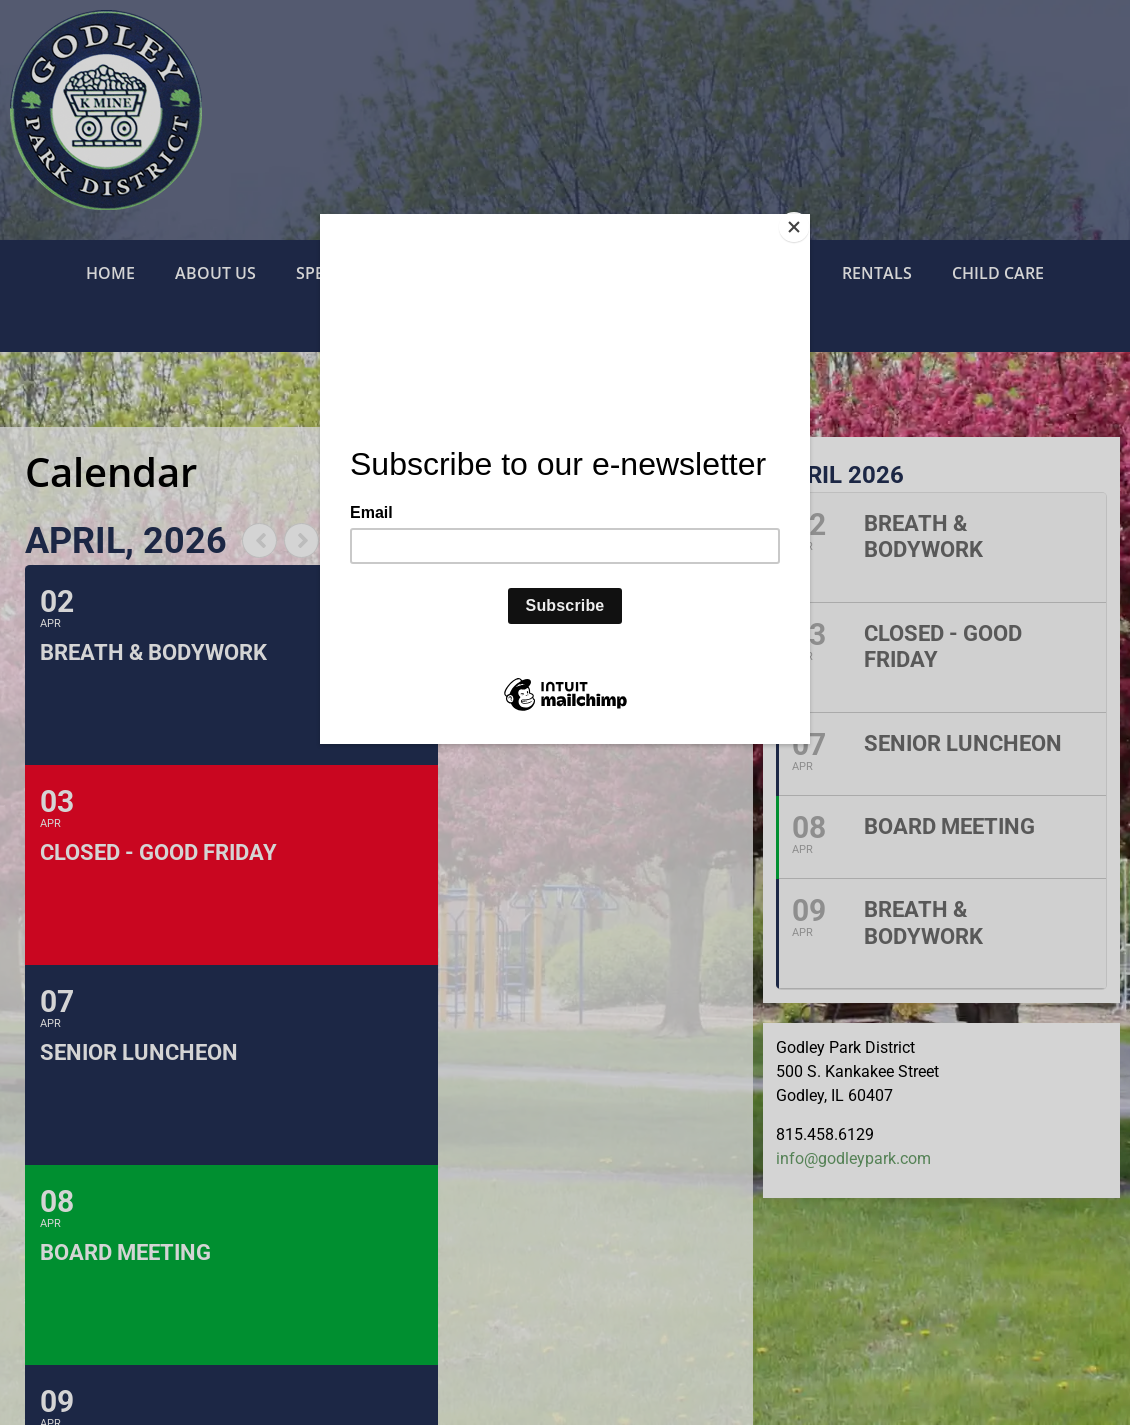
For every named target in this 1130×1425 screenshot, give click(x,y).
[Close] (805, 219)
